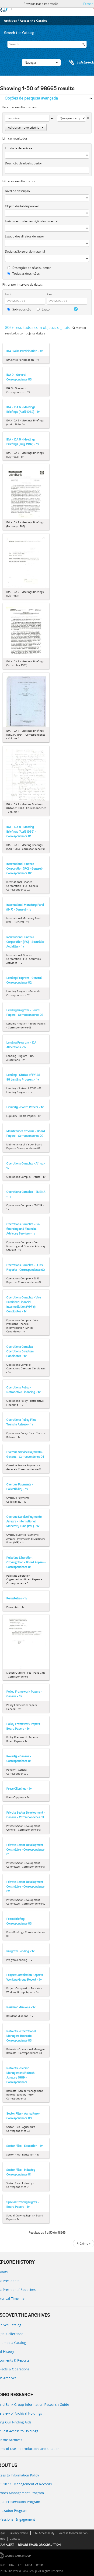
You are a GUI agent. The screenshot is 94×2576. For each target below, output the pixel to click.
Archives (10, 21)
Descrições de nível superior (29, 268)
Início (8, 294)
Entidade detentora (18, 148)
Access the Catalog (34, 21)
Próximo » (84, 2243)
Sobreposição (19, 309)
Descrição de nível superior (23, 163)
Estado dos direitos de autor (24, 236)
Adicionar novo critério (26, 127)
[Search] (47, 44)
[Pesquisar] (83, 44)
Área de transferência (77, 62)
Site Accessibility (43, 2533)
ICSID (39, 2565)
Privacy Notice (19, 2533)
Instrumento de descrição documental (31, 221)
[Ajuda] (75, 309)
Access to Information (73, 2533)
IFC (19, 2565)
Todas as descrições (23, 273)
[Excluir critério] (87, 117)
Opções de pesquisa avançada (31, 98)
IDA (11, 2565)
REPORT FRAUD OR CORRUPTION (39, 2545)
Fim (49, 294)
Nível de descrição (17, 191)
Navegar (41, 62)
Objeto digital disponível (21, 206)
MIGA (28, 2565)
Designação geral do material (25, 251)
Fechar (88, 4)
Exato (43, 309)
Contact (15, 2539)
